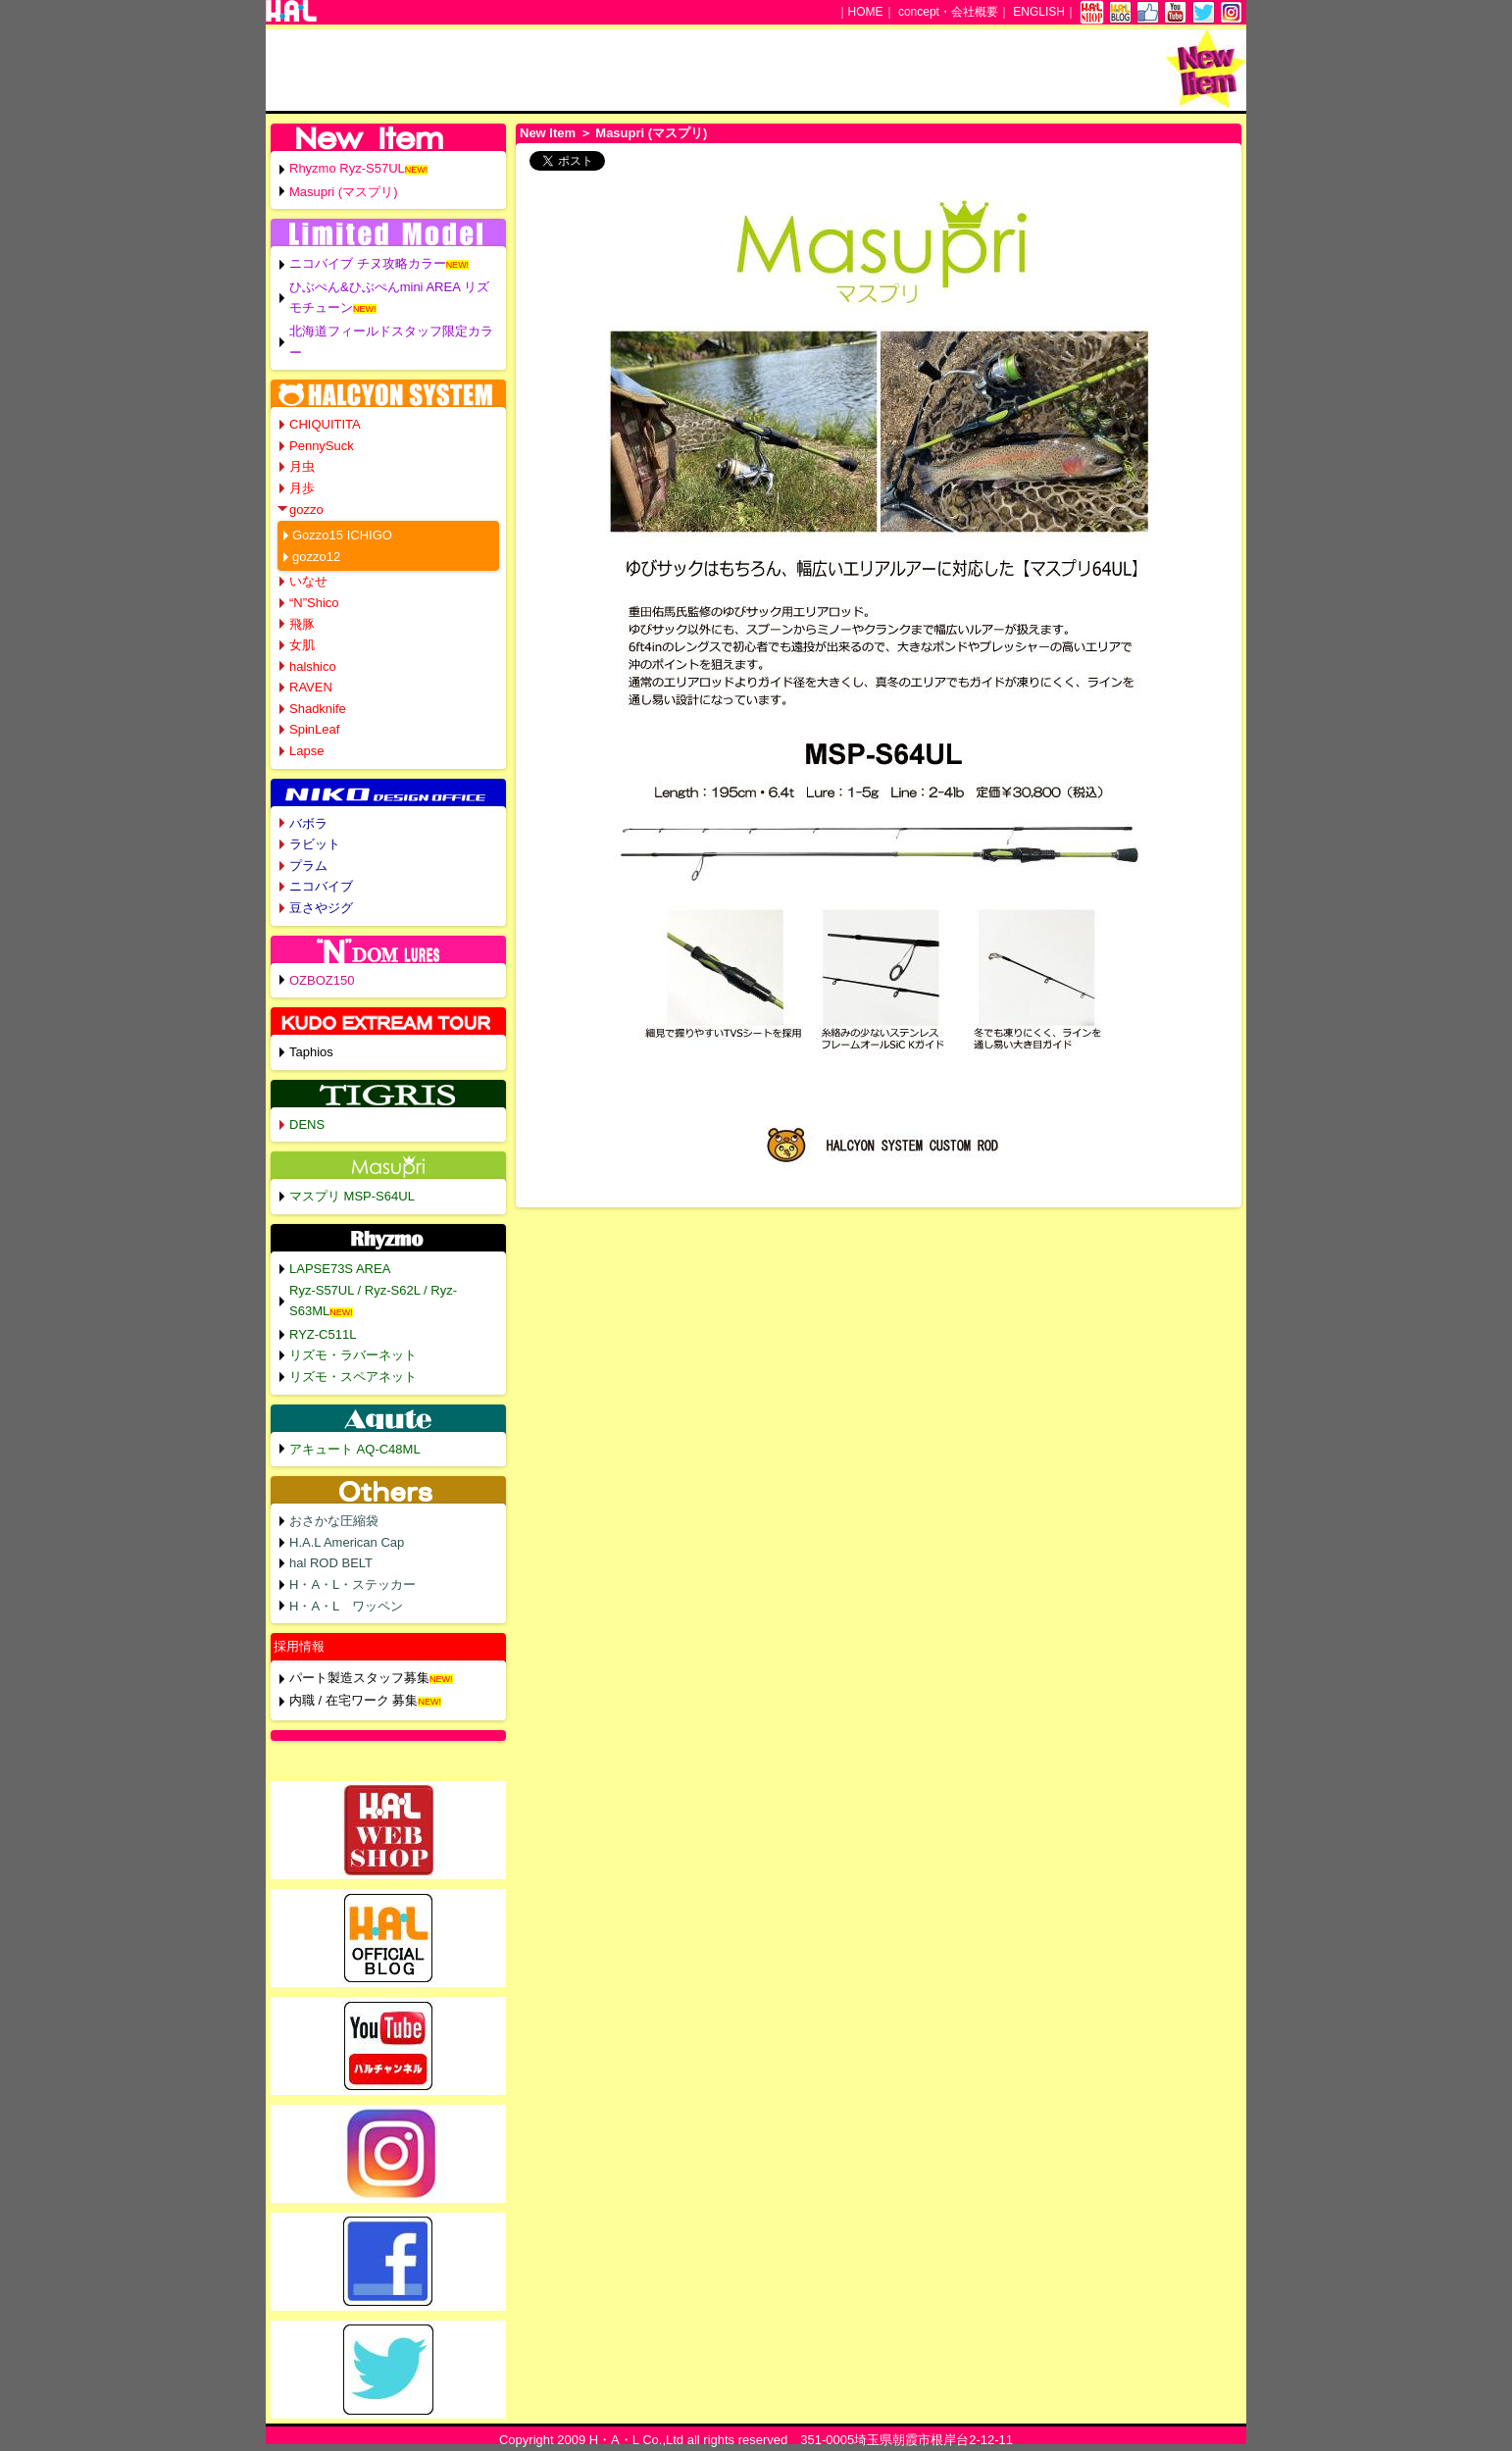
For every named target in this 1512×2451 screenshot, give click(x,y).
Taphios (311, 1052)
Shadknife (317, 708)
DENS (307, 1124)
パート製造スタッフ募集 (359, 1677)
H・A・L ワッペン (346, 1606)
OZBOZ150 (321, 980)
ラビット (314, 844)
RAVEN (310, 687)
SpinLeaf (314, 729)
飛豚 (302, 624)
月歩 (302, 488)
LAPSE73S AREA (339, 1268)
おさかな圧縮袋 (333, 1520)
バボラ (308, 823)
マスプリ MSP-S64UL (352, 1196)
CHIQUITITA (325, 424)
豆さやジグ (321, 907)
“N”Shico (314, 602)
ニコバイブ (321, 886)
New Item (548, 133)
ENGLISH (1039, 12)
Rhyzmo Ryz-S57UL (347, 168)
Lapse (306, 750)
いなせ (308, 581)
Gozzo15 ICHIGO (342, 535)
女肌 (302, 645)
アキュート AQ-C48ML (355, 1449)
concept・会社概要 (948, 12)
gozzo (306, 509)
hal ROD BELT (331, 1563)
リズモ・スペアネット (353, 1376)
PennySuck (321, 445)
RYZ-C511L (322, 1334)
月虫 (302, 466)
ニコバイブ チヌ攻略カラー (367, 263)
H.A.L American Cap (346, 1542)
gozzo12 (316, 556)
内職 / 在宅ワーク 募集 (353, 1700)
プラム (308, 865)
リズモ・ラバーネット (353, 1355)
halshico (312, 666)
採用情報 (299, 1646)
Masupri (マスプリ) (343, 191)
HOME (865, 12)
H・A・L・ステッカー (352, 1584)
